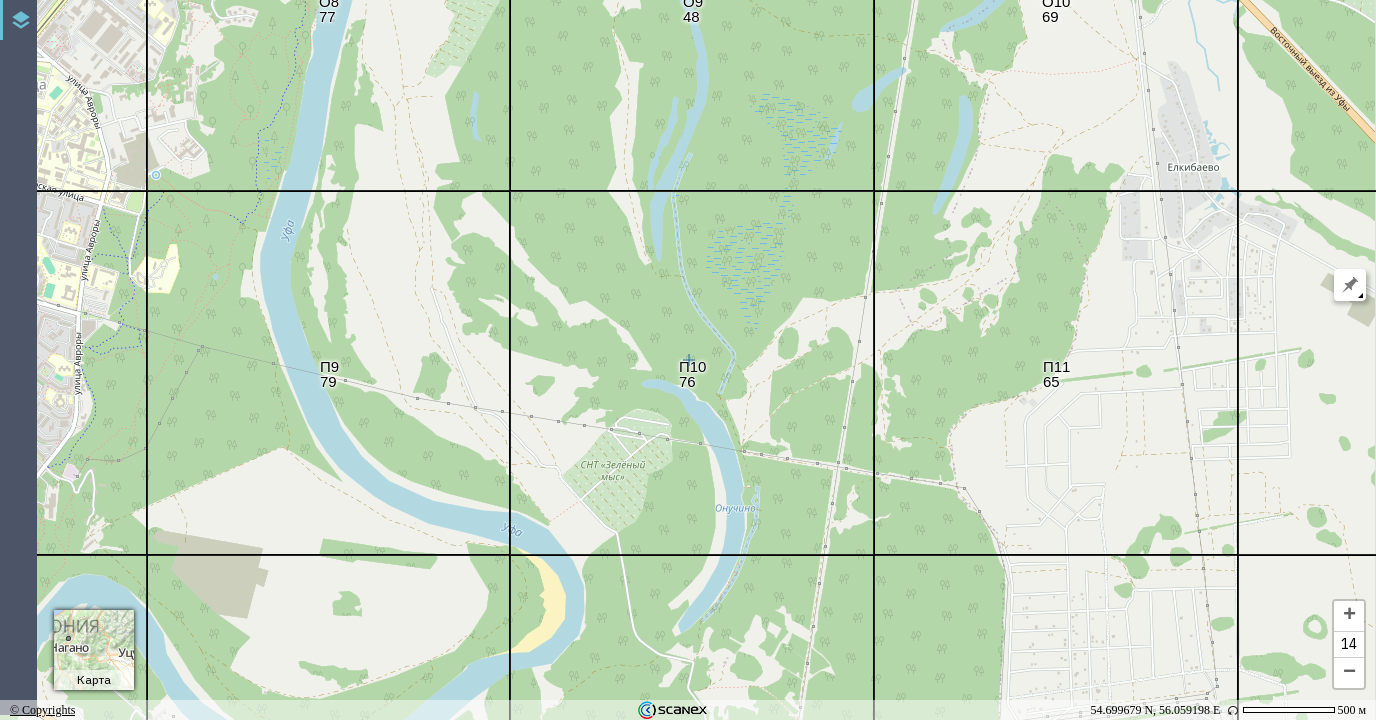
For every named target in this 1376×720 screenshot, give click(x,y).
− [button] (1349, 673)
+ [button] (1349, 616)
